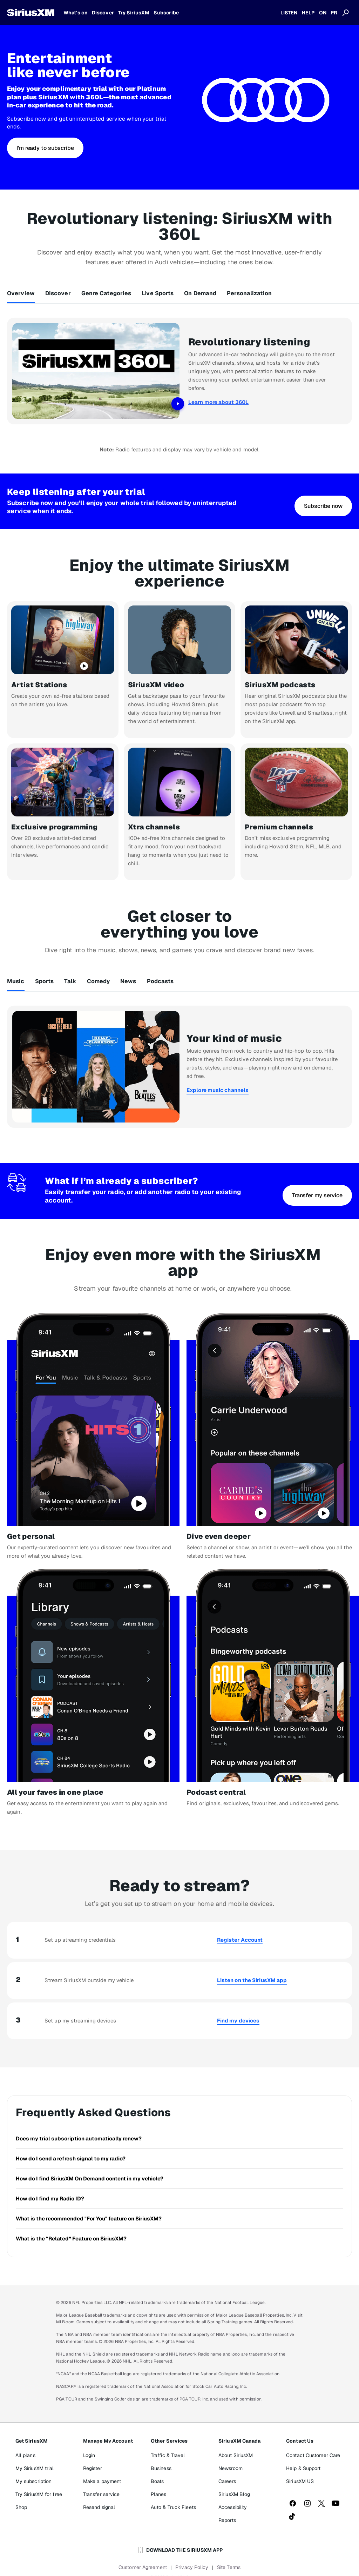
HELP (308, 12)
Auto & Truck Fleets (173, 2493)
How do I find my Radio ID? (50, 2184)
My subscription (33, 2467)
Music (16, 974)
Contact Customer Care (313, 2441)
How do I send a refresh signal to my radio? (71, 2144)
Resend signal (99, 2493)
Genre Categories (106, 293)
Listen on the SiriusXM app (252, 1966)
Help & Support (303, 2454)
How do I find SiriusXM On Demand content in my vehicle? (89, 2164)
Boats (157, 2467)
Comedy (98, 974)
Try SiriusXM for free (38, 2480)
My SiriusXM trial (34, 2454)
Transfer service (101, 2480)
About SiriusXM (235, 2441)
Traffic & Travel (168, 2441)
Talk (70, 974)
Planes (159, 2480)
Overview (21, 293)
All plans (25, 2441)
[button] (45, 148)
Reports (227, 2506)
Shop (21, 2493)
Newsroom (230, 2454)
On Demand (200, 293)
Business (161, 2454)
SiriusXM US (300, 2467)
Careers (227, 2467)
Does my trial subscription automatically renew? (79, 2124)
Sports (44, 974)
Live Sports (158, 293)
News (128, 974)
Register (92, 2454)
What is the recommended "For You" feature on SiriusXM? (89, 2204)
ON (323, 12)
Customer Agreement (142, 2553)
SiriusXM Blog (234, 2480)
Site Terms (229, 2553)
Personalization (249, 293)
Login (89, 2441)
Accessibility (232, 2493)
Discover (58, 293)
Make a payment (102, 2467)
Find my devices (238, 2006)
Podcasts (160, 974)
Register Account (240, 1925)
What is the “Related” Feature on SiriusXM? (71, 2224)
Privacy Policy (191, 2553)
